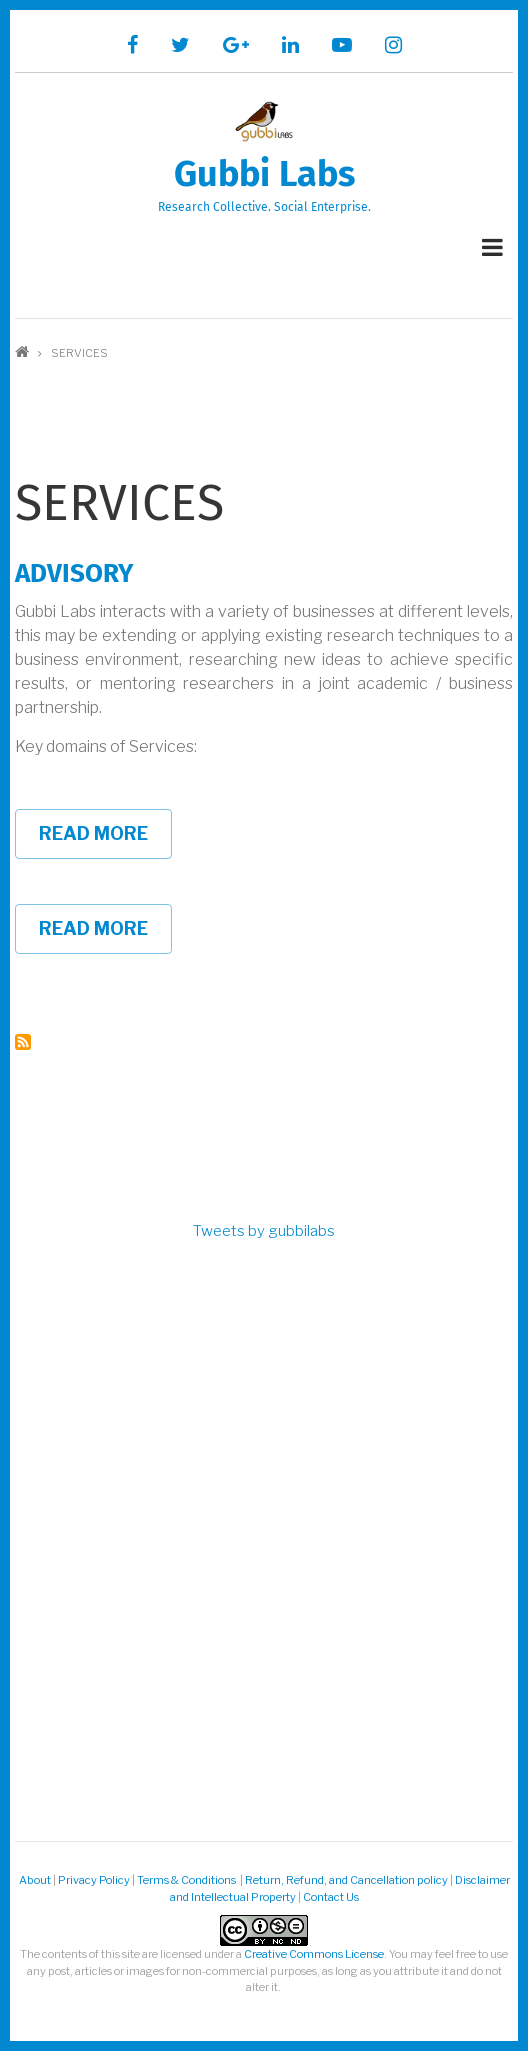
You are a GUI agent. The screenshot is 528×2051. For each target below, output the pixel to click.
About (35, 1880)
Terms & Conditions (187, 1880)
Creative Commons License (314, 1954)
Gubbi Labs (264, 174)
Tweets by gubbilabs (264, 1231)
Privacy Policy (94, 1880)
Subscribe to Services (23, 1042)
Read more (105, 841)
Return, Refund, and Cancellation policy (346, 1880)
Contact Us (331, 1897)
